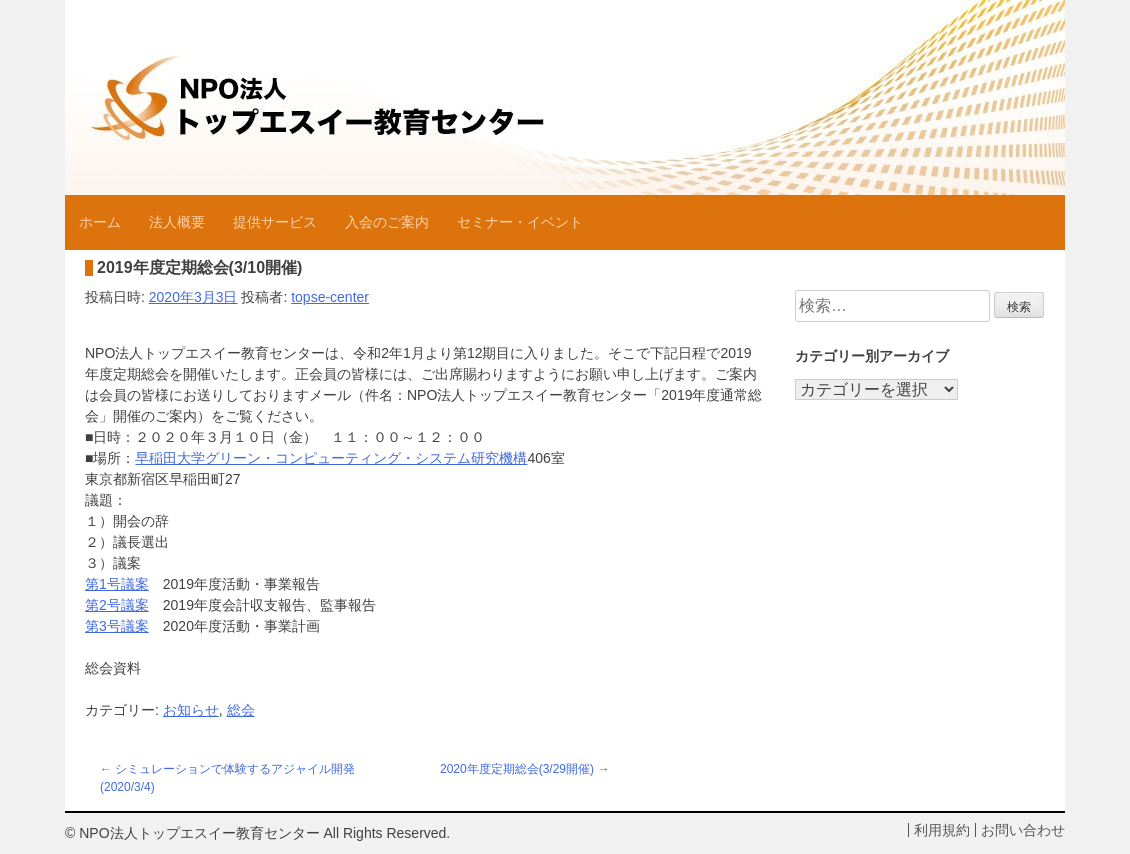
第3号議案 (117, 626)
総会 (241, 710)
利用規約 (942, 830)
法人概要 (177, 222)
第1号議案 (117, 584)
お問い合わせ (1023, 830)
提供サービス (275, 222)
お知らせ (191, 710)
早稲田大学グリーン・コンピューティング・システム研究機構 (331, 458)
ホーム (100, 222)
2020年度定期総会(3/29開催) (517, 769)
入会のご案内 (387, 222)
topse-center (330, 297)
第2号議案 (117, 605)
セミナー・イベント (520, 222)
